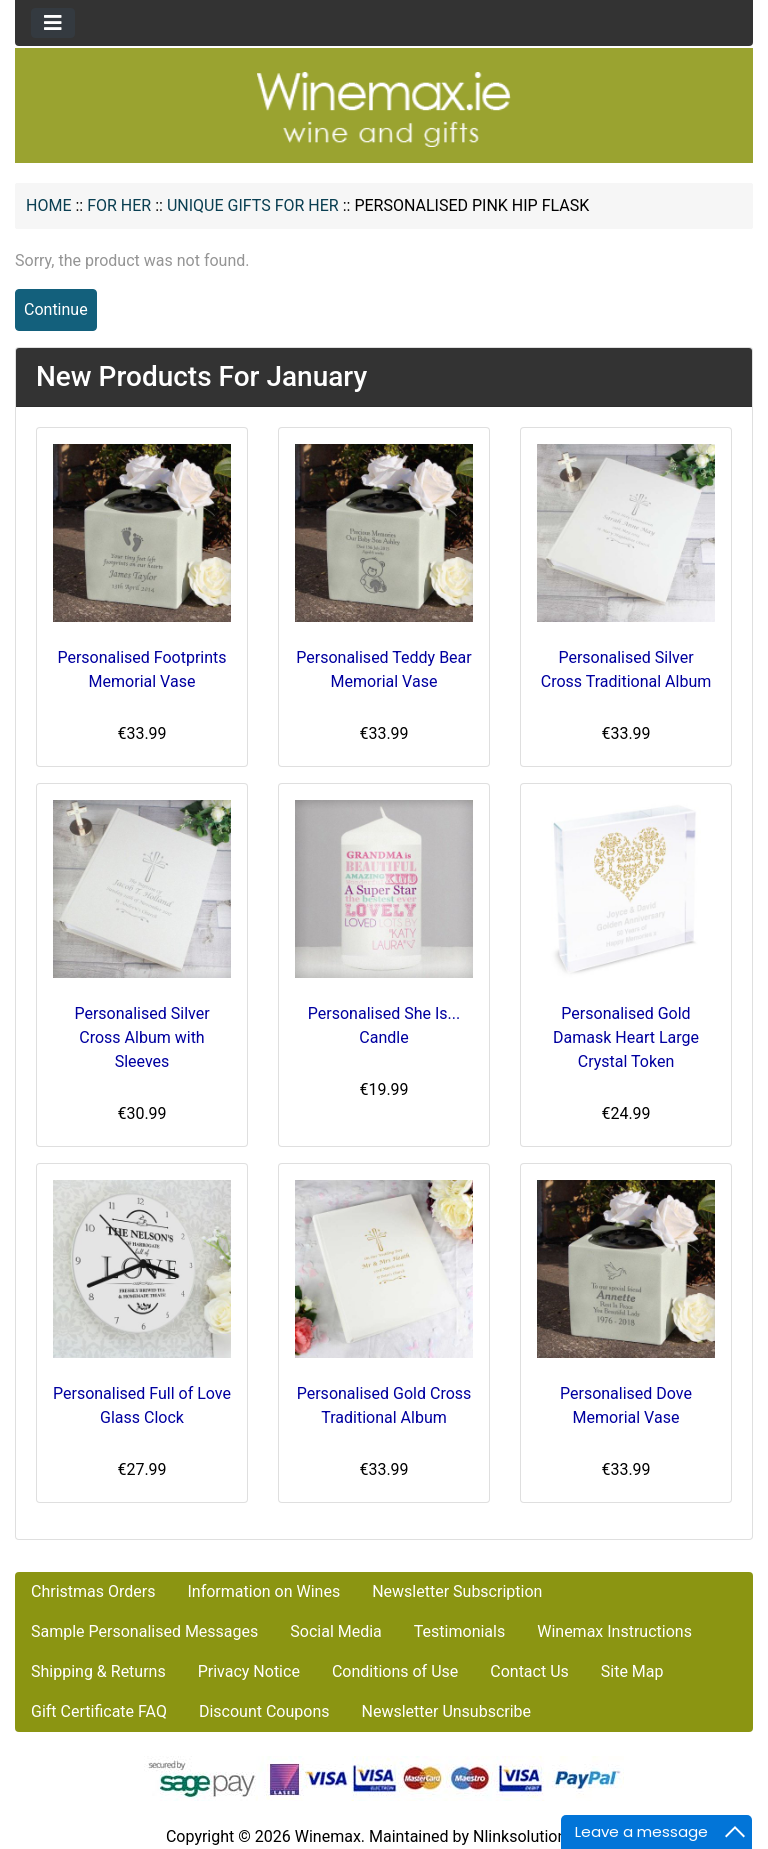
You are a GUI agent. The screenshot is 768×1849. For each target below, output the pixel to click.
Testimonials (459, 1631)
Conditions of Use (395, 1671)
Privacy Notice (249, 1671)
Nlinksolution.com (537, 1836)
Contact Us (529, 1671)
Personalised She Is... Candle (384, 1025)
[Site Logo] (384, 108)
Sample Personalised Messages (144, 1631)
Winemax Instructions (614, 1631)
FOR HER (119, 205)
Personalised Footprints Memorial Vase (141, 669)
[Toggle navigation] (53, 23)
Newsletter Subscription (457, 1591)
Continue (56, 309)
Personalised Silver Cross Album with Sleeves (141, 1037)
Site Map (632, 1671)
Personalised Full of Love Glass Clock (142, 1405)
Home (48, 205)
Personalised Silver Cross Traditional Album (626, 669)
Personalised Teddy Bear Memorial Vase (383, 669)
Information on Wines (263, 1591)
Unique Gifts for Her (253, 205)
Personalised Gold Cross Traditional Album (384, 1405)
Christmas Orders (93, 1591)
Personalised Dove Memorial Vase (626, 1405)
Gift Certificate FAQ (99, 1711)
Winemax (328, 1836)
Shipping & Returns (98, 1671)
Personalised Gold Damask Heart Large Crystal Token (626, 1037)
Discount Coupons (264, 1711)
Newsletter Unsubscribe (446, 1711)
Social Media (336, 1631)
